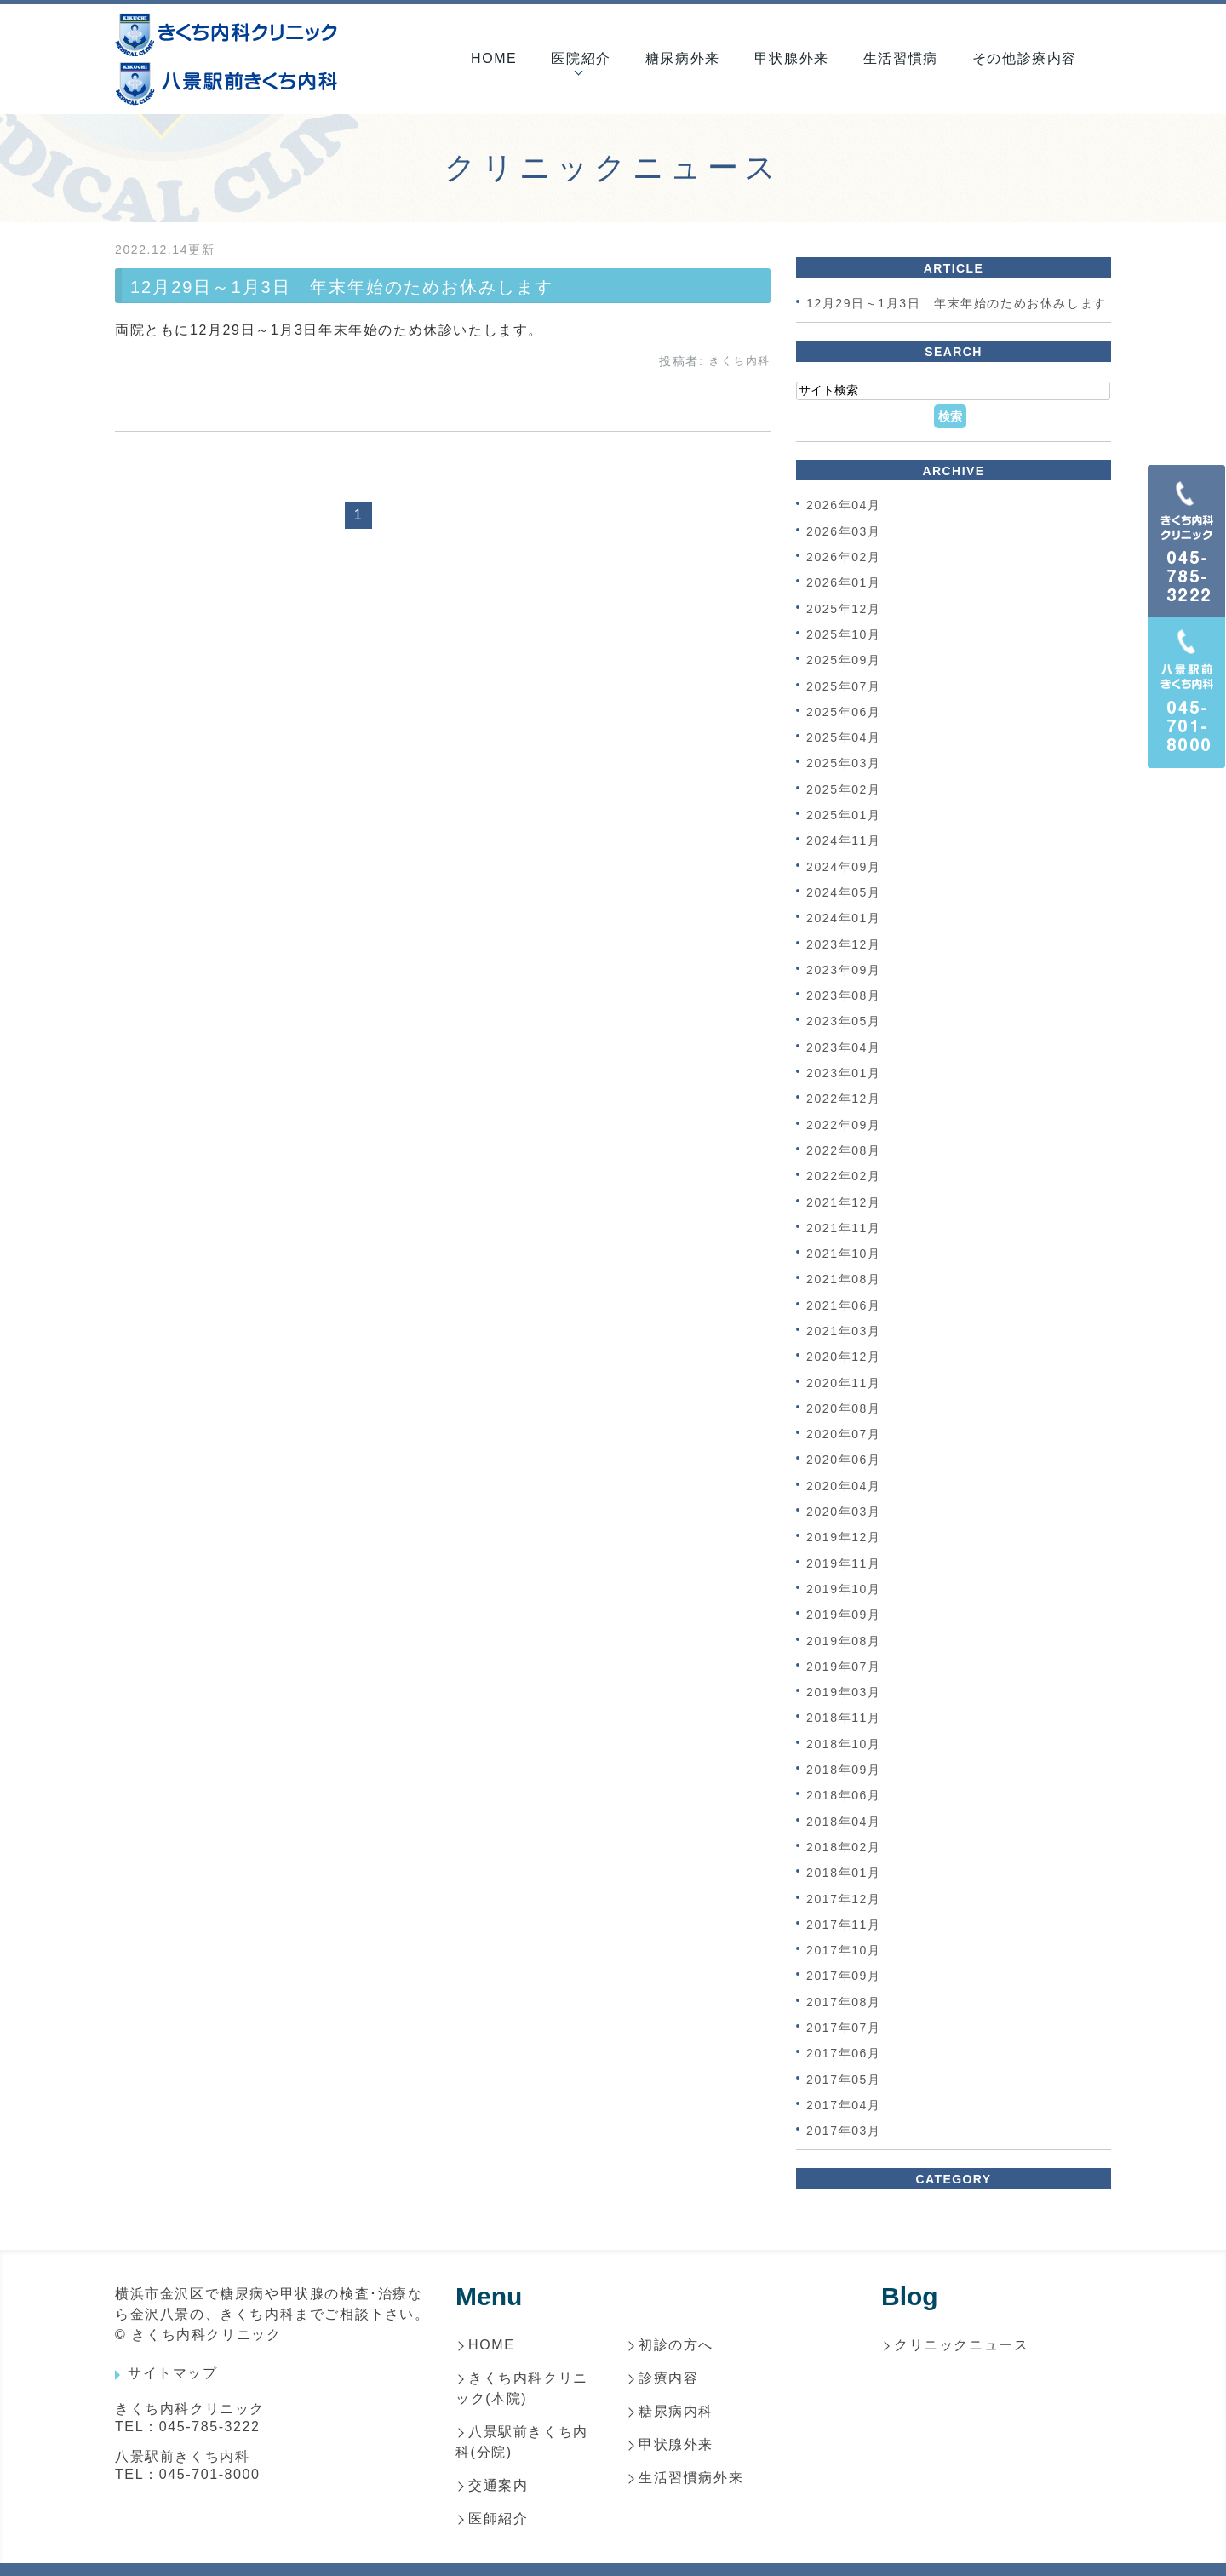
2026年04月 (843, 506)
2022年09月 (843, 1125)
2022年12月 (843, 1099)
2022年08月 (843, 1150)
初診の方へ (676, 2345)
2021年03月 (843, 1331)
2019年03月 (843, 1692)
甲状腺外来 (791, 58)
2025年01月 (843, 815)
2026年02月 (843, 557)
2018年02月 (843, 1847)
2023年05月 (843, 1022)
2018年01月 (843, 1873)
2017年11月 (843, 1924)
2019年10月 (843, 1589)
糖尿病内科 (676, 2411)
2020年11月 (843, 1383)
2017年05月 (843, 2079)
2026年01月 (843, 583)
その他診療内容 (1024, 58)
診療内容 (668, 2378)
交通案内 (498, 2485)
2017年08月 (843, 2002)
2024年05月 (843, 892)
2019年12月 (843, 1538)
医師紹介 (498, 2518)
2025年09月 (843, 661)
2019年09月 (843, 1615)
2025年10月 (843, 634)
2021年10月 (843, 1253)
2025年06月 (843, 712)
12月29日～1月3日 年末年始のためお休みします (341, 287)
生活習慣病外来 (691, 2477)
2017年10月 (843, 1950)
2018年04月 (843, 1821)
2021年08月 (843, 1280)
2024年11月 (843, 841)
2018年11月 (843, 1718)
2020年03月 (843, 1511)
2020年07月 (843, 1434)
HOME (494, 58)
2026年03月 (843, 531)
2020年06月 (843, 1460)
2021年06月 (843, 1305)
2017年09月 (843, 1976)
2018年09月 (843, 1769)
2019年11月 (843, 1563)
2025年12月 (843, 609)
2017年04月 (843, 2105)
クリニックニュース (961, 2345)
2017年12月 (843, 1899)
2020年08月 (843, 1408)
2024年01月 (843, 919)
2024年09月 (843, 867)
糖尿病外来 (682, 58)
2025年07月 (843, 686)
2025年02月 (843, 789)
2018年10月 (843, 1744)
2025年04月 (843, 737)
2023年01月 (843, 1073)
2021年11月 (843, 1228)
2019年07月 (843, 1666)
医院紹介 (580, 58)
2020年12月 (843, 1357)
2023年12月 (843, 944)
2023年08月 (843, 995)
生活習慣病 (900, 58)
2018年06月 (843, 1796)
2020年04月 (843, 1486)
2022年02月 (843, 1177)
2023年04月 (843, 1047)
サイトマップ (173, 2373)
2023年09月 (843, 970)
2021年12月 (843, 1202)
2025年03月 (843, 764)
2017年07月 (843, 2027)
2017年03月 (843, 2130)
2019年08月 (843, 1641)
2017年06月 (843, 2054)
